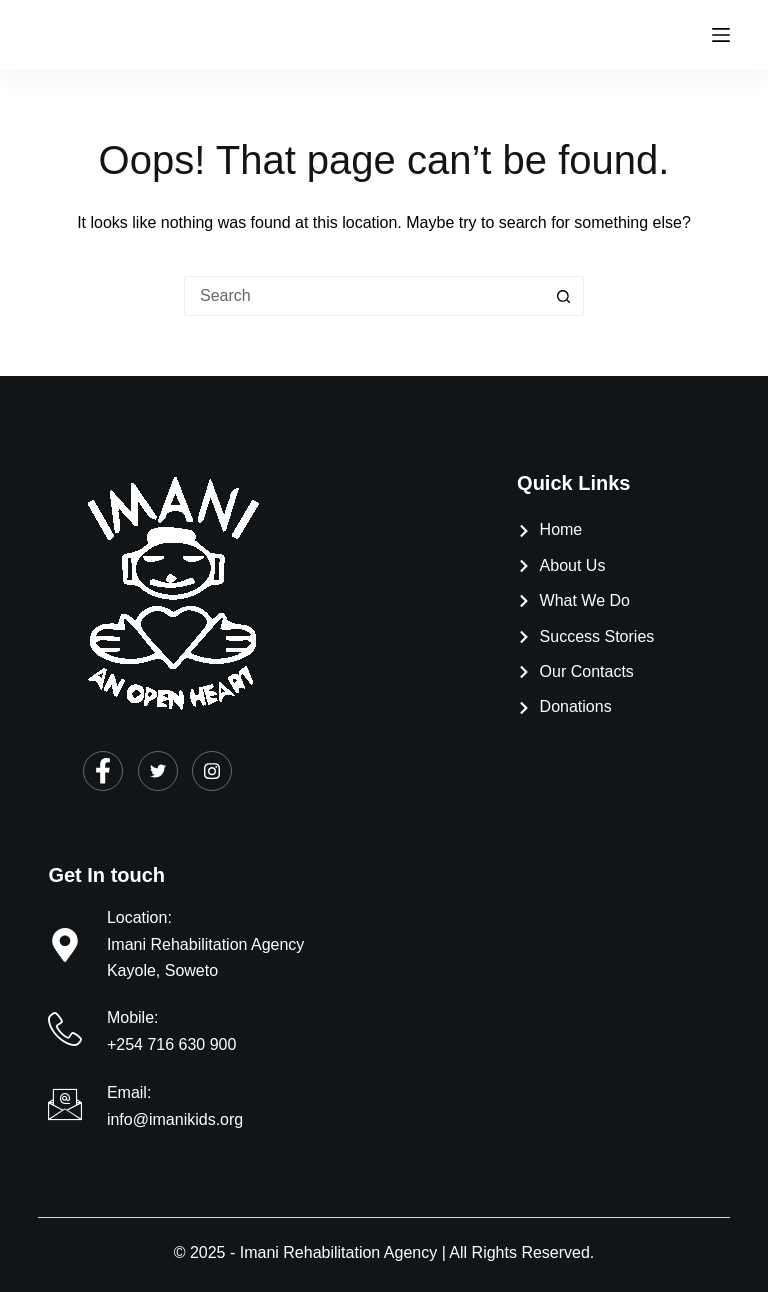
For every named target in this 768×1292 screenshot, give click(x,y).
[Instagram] (212, 771)
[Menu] (721, 35)
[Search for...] (364, 296)
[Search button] (564, 296)
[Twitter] (158, 771)
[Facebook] (103, 771)
